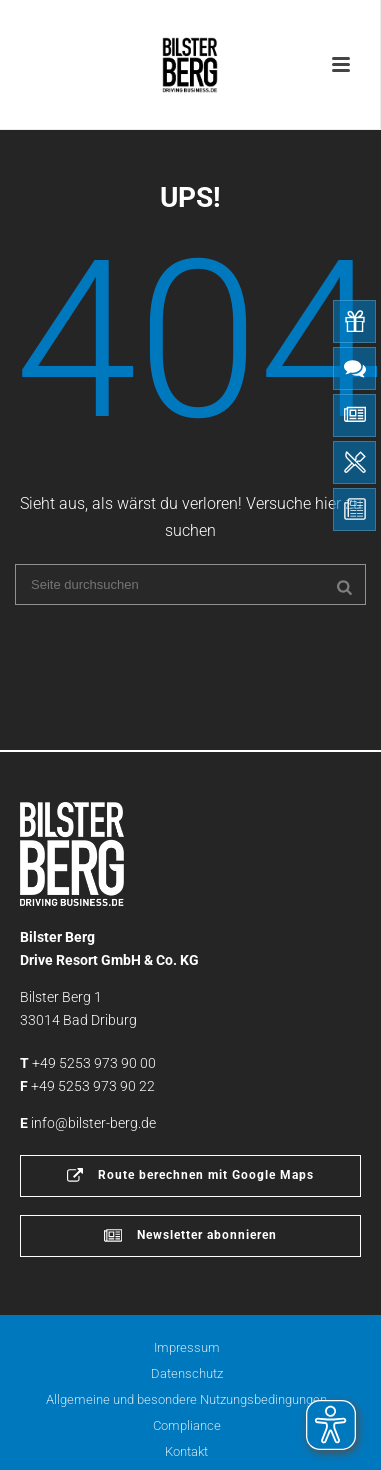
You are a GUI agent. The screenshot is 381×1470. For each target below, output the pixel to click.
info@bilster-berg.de (93, 1123)
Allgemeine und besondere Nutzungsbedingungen (186, 1399)
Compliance (187, 1425)
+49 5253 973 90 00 (94, 1063)
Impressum (187, 1347)
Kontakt (186, 1451)
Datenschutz (187, 1373)
